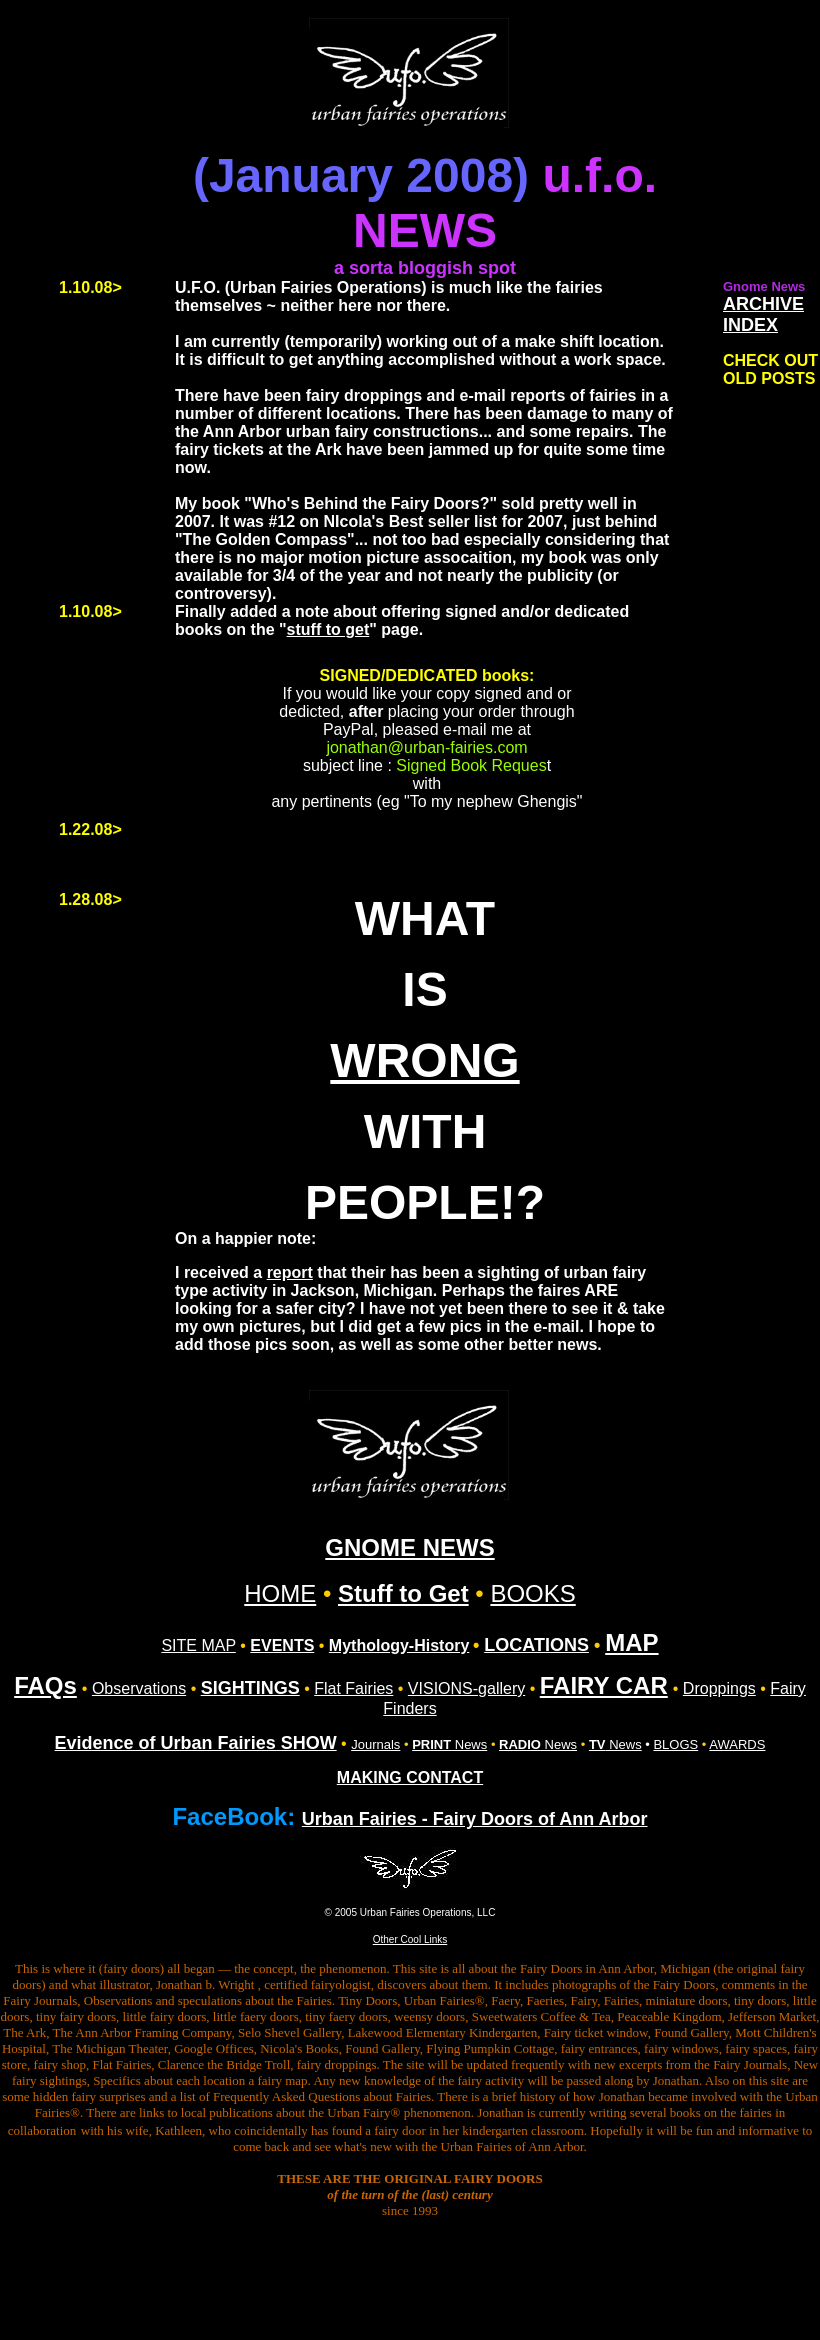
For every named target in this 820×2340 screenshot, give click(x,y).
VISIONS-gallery (466, 1688)
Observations (139, 1688)
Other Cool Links (410, 1939)
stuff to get (328, 629)
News (449, 1744)
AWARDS (737, 1744)
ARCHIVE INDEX (763, 314)
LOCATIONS (536, 1645)
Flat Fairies (353, 1688)
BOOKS (532, 1593)
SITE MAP (198, 1645)
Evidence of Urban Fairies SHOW (196, 1743)
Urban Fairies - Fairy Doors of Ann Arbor (475, 1819)
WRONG (424, 1060)
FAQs (45, 1685)
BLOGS (675, 1744)
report (290, 1272)
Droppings (719, 1688)
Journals (375, 1744)
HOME (280, 1593)
